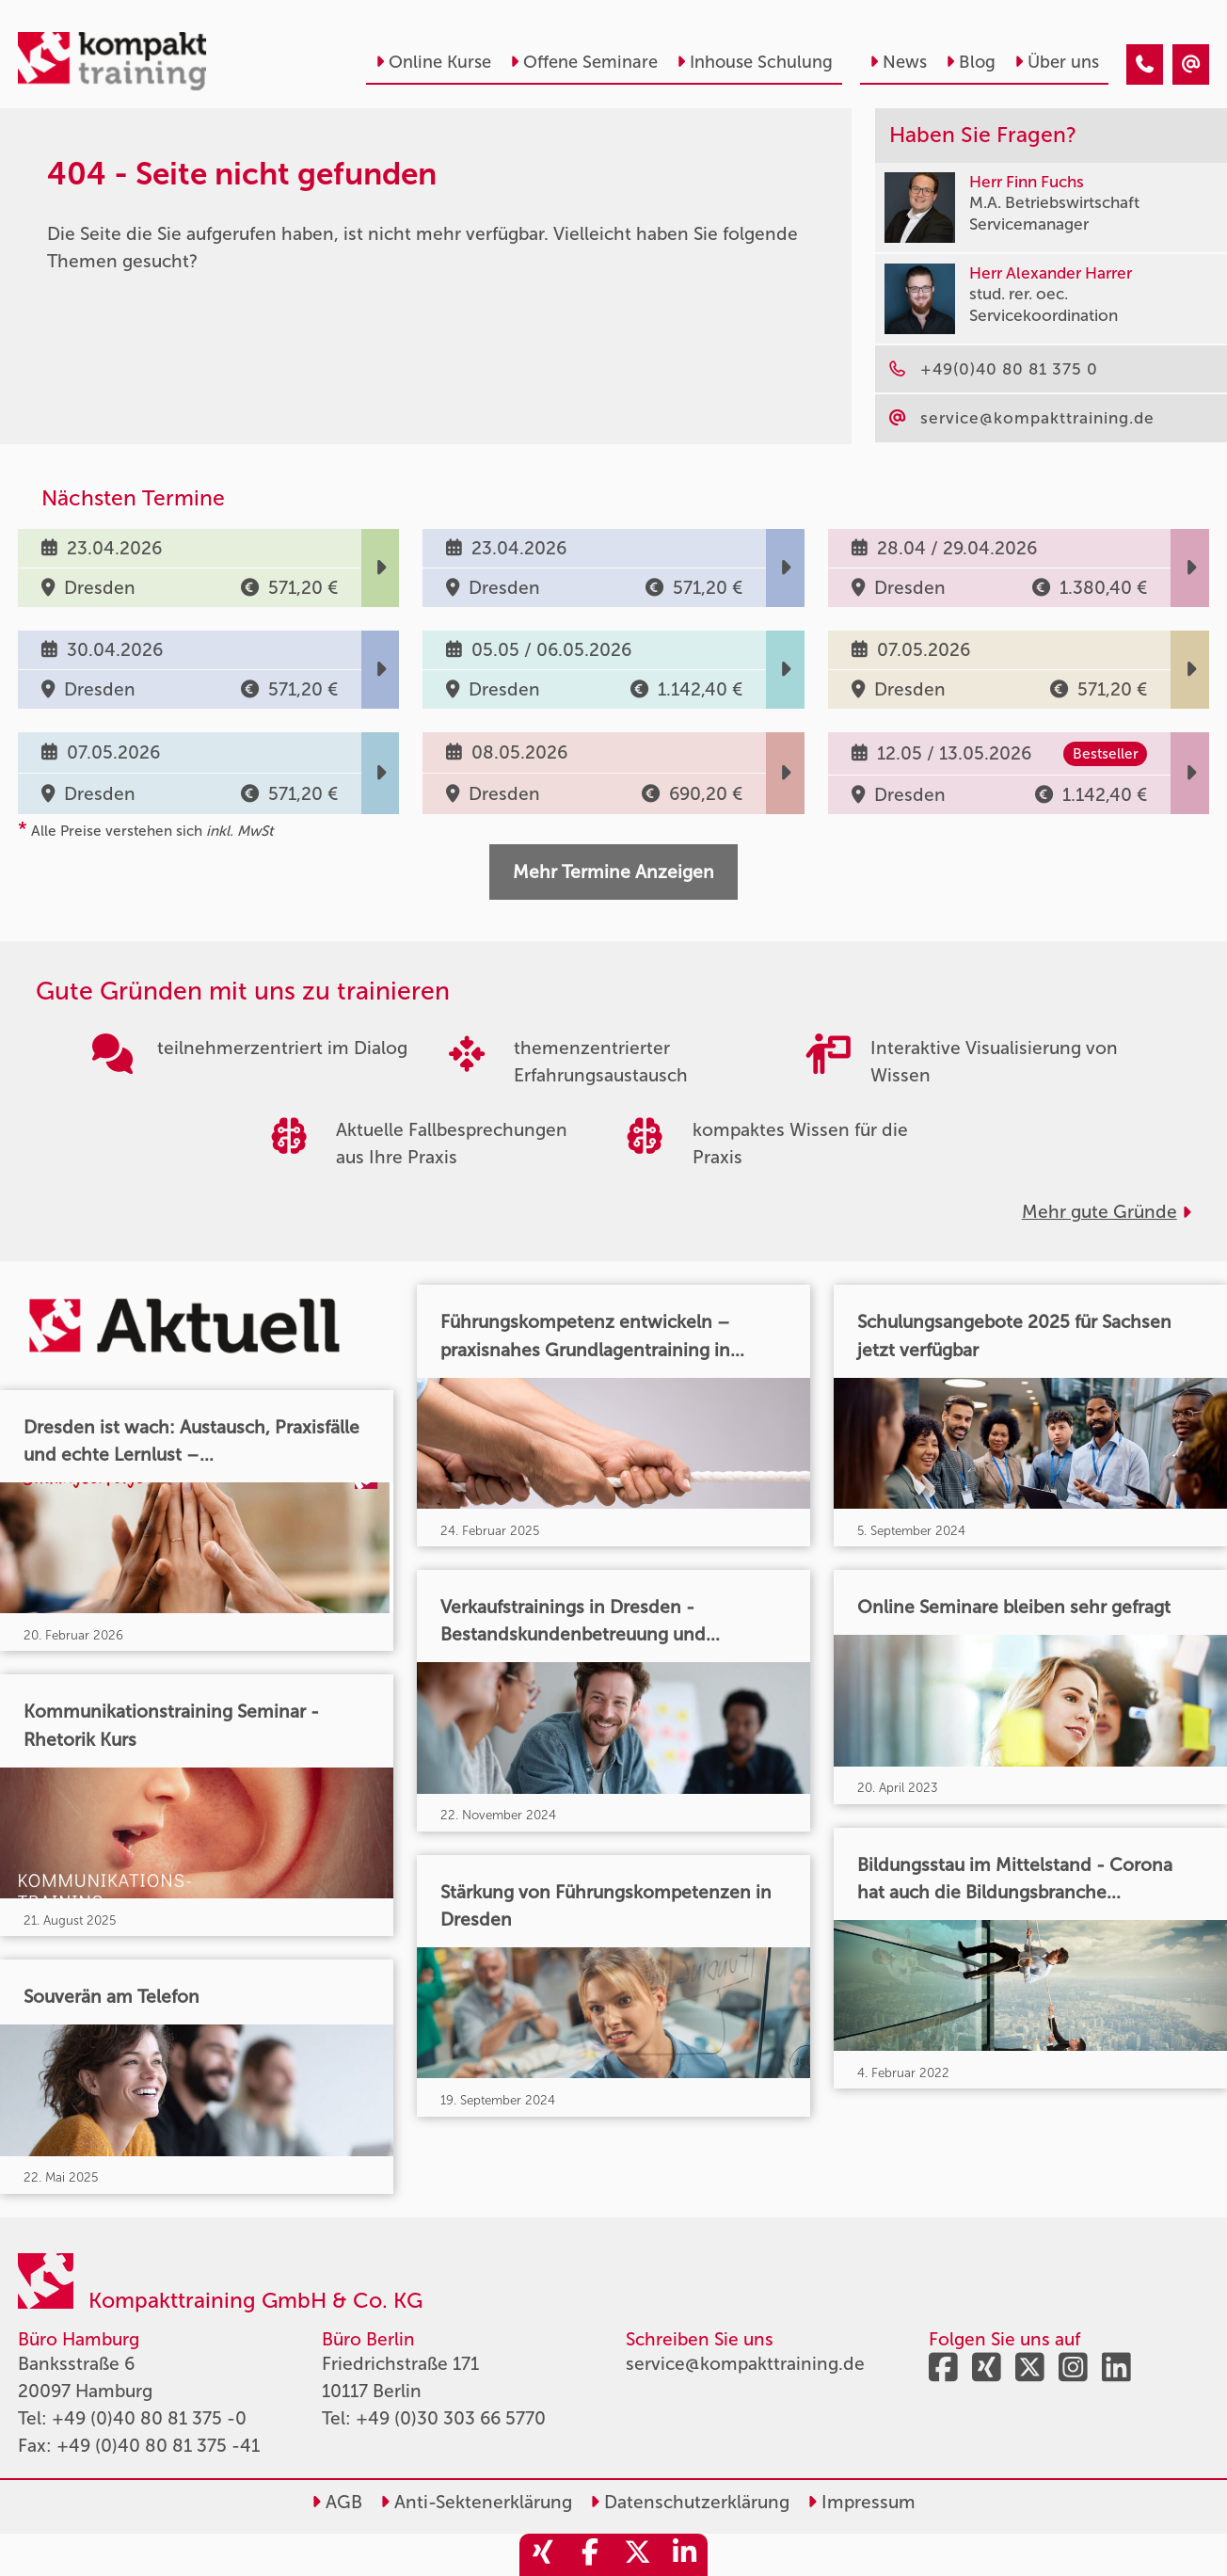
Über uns (1056, 62)
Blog (971, 62)
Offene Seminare (584, 62)
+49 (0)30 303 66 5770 (451, 2418)
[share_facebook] (590, 2555)
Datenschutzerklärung (689, 2502)
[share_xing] (542, 2555)
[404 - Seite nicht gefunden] (1144, 64)
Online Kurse (433, 62)
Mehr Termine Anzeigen (613, 872)
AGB (336, 2502)
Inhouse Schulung (755, 62)
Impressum (861, 2502)
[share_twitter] (637, 2555)
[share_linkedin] (684, 2555)
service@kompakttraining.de (745, 2364)
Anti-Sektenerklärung (476, 2502)
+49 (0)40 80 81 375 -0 (149, 2418)
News (898, 62)
